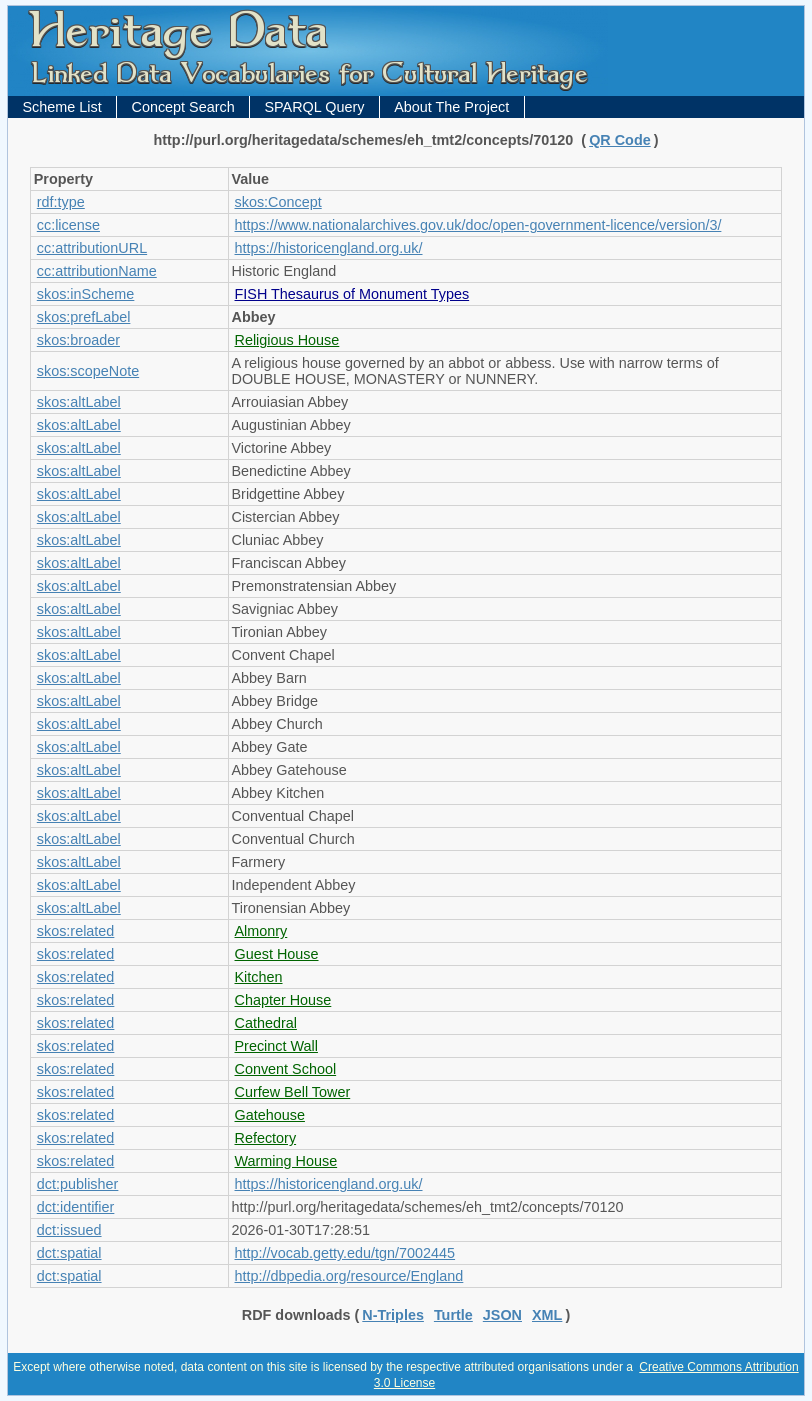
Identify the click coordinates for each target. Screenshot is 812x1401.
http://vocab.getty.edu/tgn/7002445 (345, 1253)
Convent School (286, 1069)
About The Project (451, 107)
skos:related (76, 931)
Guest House (277, 954)
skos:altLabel (79, 402)
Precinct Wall (276, 1046)
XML (547, 1315)
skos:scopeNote (88, 371)
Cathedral (266, 1023)
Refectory (266, 1138)
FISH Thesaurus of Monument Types (352, 294)
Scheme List (62, 107)
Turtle (453, 1315)
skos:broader (78, 340)
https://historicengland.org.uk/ (329, 248)
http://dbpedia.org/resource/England (349, 1276)
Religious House (287, 340)
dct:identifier (76, 1207)
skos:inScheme (86, 294)
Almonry (261, 931)
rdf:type (61, 202)
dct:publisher (78, 1184)
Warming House (286, 1161)
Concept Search (182, 107)
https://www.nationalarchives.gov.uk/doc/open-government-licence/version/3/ (478, 225)
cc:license (68, 225)
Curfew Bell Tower (293, 1092)
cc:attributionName (97, 271)
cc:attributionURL (92, 248)
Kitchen (259, 977)
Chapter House (283, 1000)
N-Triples (393, 1315)
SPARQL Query (314, 107)
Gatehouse (270, 1115)
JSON (502, 1315)
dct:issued (69, 1230)
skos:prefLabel (84, 317)
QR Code (620, 140)
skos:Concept (278, 202)
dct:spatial (69, 1253)
